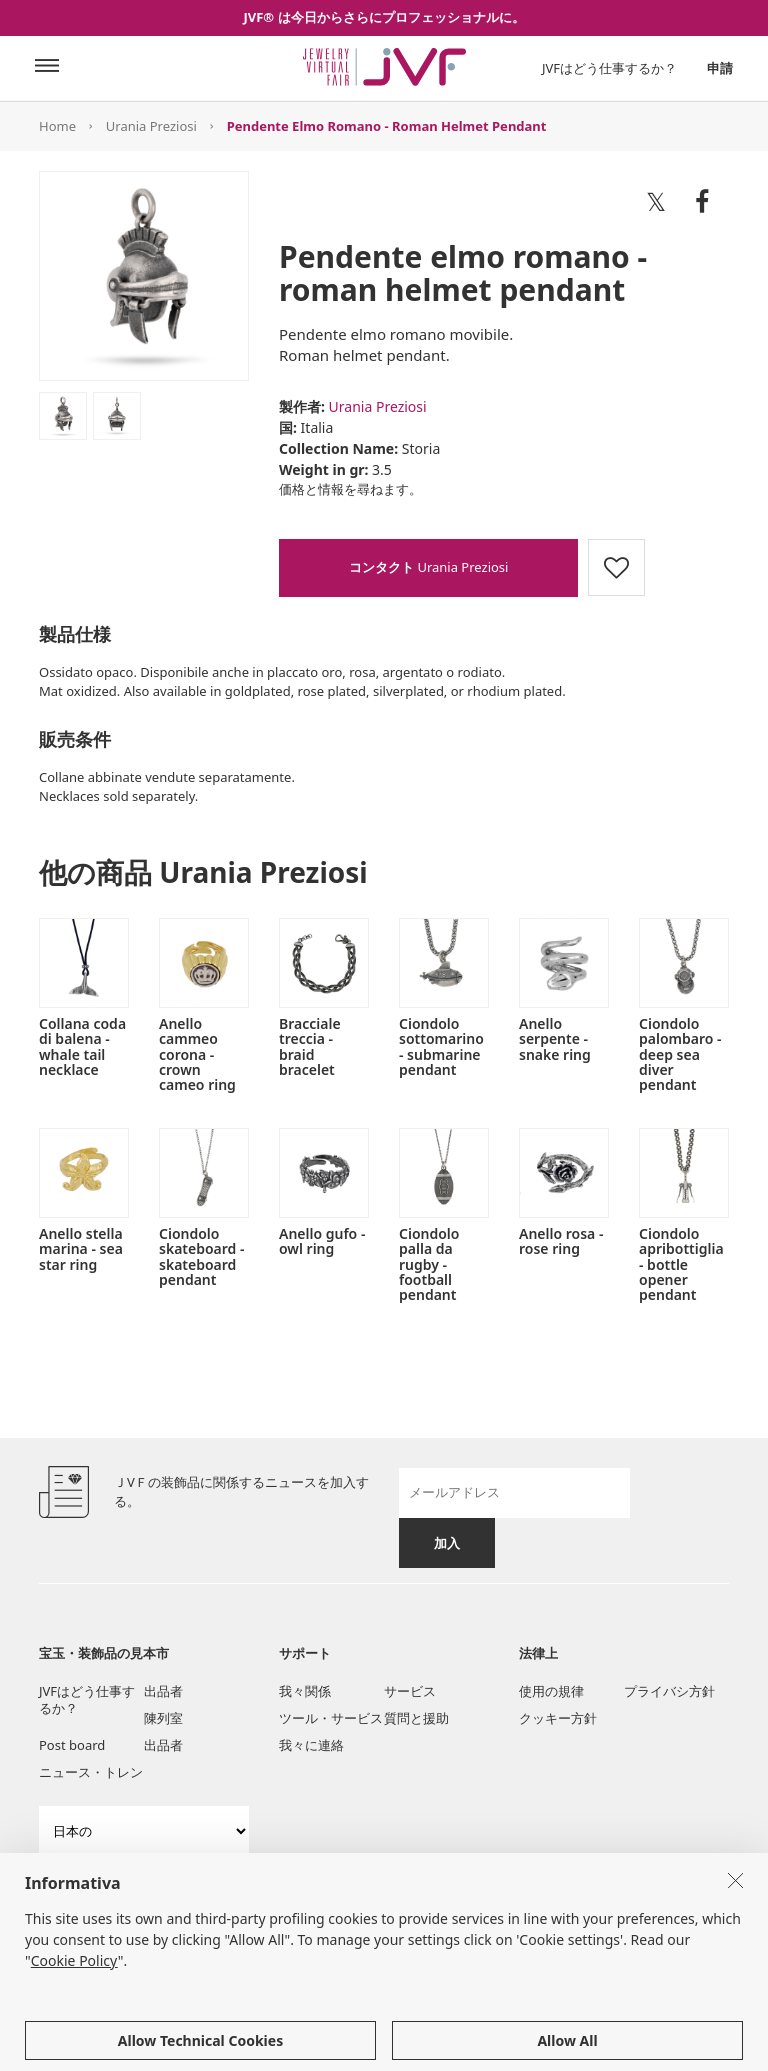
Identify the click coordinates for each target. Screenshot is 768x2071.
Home (57, 126)
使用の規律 (551, 1691)
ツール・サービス (331, 1718)
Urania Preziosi (151, 126)
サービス (410, 1691)
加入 (447, 1543)
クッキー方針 (558, 1718)
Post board (72, 1745)
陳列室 (163, 1718)
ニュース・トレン (91, 1772)
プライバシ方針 (669, 1691)
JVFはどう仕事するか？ (609, 68)
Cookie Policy (74, 2040)
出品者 (163, 1691)
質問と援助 (416, 1718)
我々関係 (305, 1691)
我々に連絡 (311, 1745)
